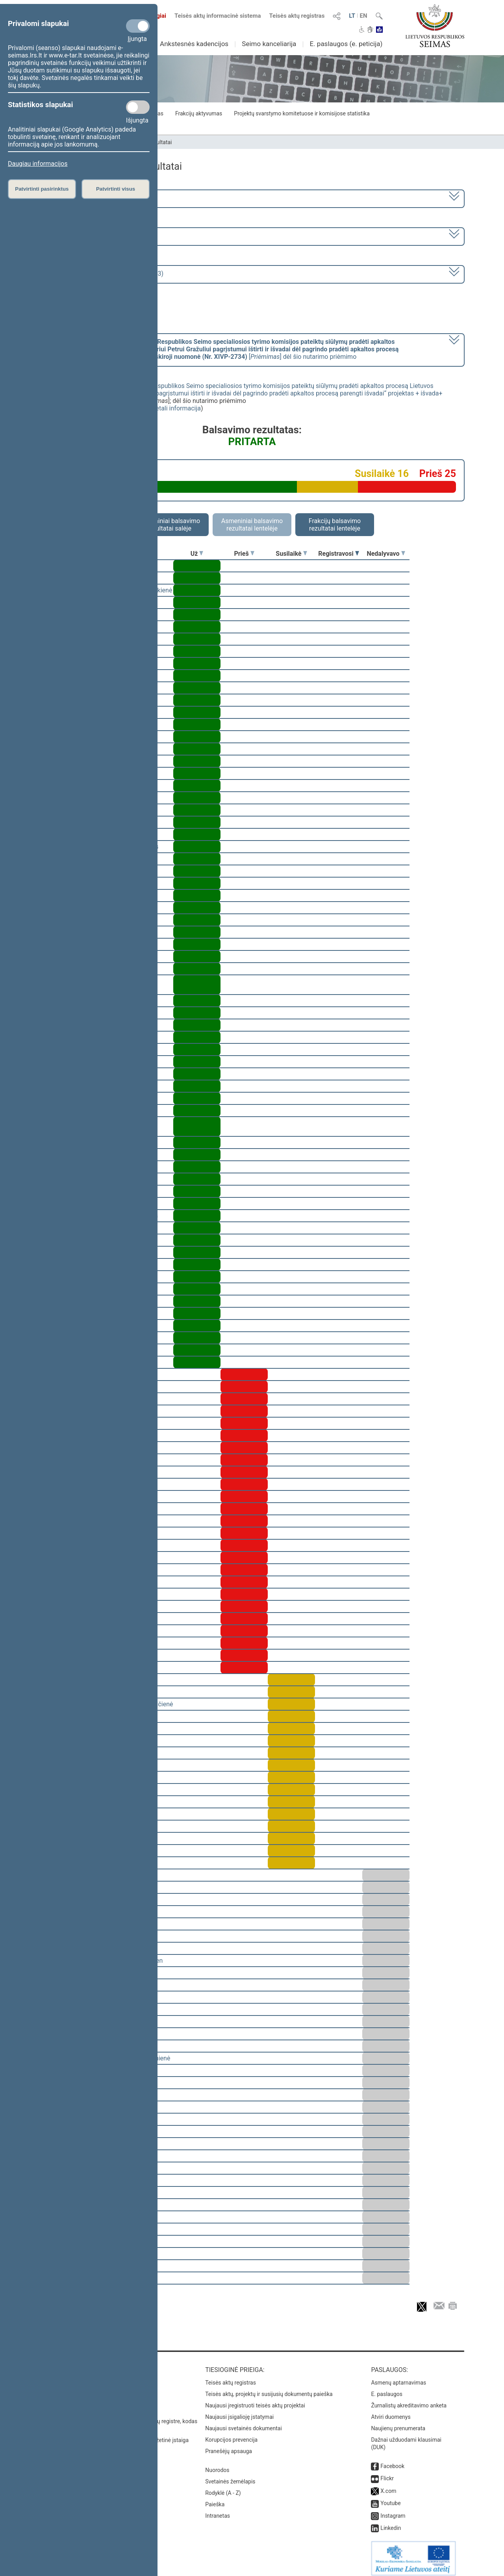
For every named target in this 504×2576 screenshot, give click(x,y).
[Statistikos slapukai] (138, 107)
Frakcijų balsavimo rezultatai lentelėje (335, 524)
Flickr (387, 2473)
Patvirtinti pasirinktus (42, 189)
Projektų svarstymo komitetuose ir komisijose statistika (301, 113)
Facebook (392, 2460)
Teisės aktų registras (296, 15)
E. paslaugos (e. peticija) (345, 44)
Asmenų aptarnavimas (398, 2377)
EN (363, 15)
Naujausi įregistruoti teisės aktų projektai (255, 2400)
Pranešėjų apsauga (228, 2445)
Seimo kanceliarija (269, 44)
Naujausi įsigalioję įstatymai (239, 2411)
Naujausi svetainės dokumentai (243, 2423)
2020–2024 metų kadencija (82, 198)
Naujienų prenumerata (398, 2423)
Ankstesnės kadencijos (194, 44)
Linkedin (390, 2522)
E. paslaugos (386, 2388)
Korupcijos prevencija (231, 2434)
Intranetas (217, 2510)
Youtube (390, 2497)
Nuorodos (217, 2464)
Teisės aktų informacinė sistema (217, 15)
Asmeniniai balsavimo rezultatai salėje (169, 524)
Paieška (214, 2499)
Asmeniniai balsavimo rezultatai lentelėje (252, 524)
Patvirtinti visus (115, 189)
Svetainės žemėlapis (230, 2476)
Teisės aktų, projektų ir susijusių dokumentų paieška (268, 2388)
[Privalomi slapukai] (138, 26)
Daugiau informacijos (37, 163)
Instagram (392, 2510)
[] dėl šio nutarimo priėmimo (221, 349)
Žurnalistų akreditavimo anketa (409, 2400)
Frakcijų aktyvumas (198, 113)
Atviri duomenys (390, 2411)
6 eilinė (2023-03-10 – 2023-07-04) (92, 235)
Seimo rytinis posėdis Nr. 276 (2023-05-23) (103, 273)
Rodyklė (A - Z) (223, 2487)
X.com (388, 2485)
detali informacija (176, 408)
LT (352, 15)
